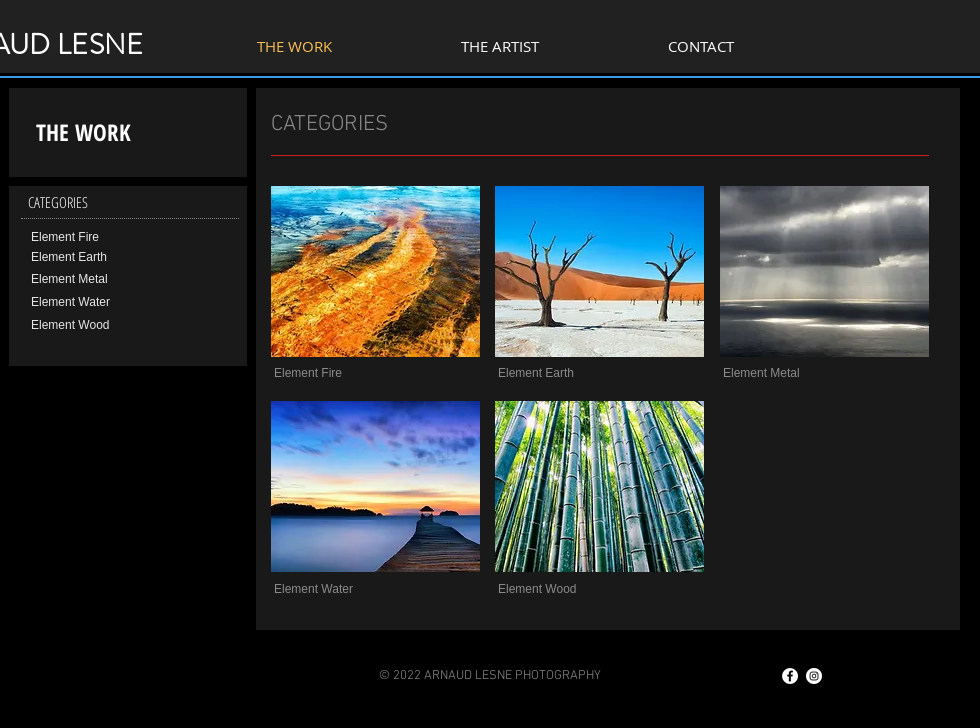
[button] (342, 373)
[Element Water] (99, 303)
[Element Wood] (99, 326)
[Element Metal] (99, 280)
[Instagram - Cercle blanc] (814, 676)
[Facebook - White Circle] (790, 676)
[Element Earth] (99, 258)
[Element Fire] (99, 237)
